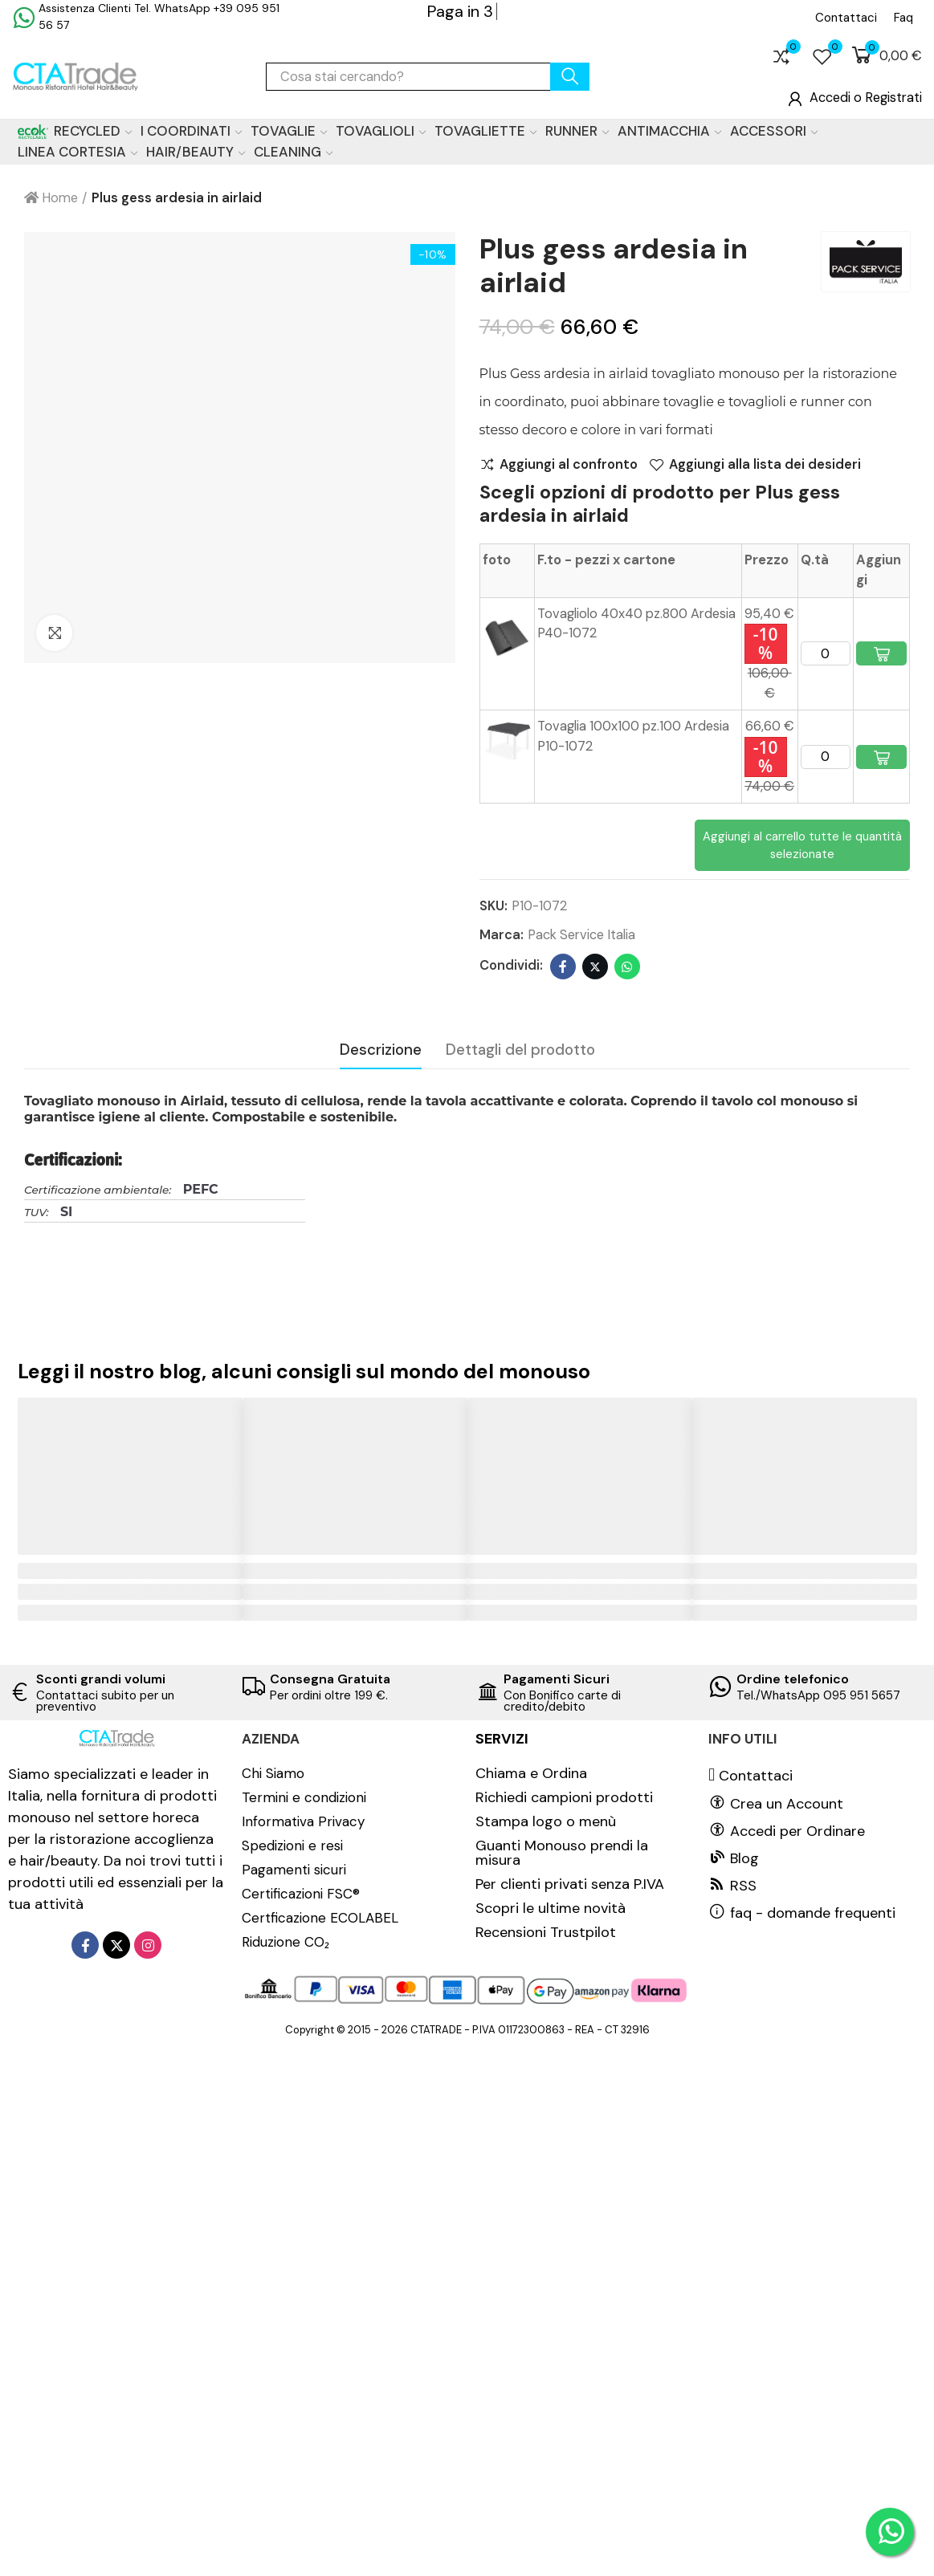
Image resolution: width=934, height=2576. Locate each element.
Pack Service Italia (581, 934)
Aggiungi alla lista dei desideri (765, 465)
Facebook (563, 966)
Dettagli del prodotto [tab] (520, 1050)
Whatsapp (627, 966)
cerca (569, 77)
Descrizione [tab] (381, 1050)
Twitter (595, 966)
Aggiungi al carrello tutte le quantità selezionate (802, 845)
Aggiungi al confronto (569, 465)
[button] (846, 18)
